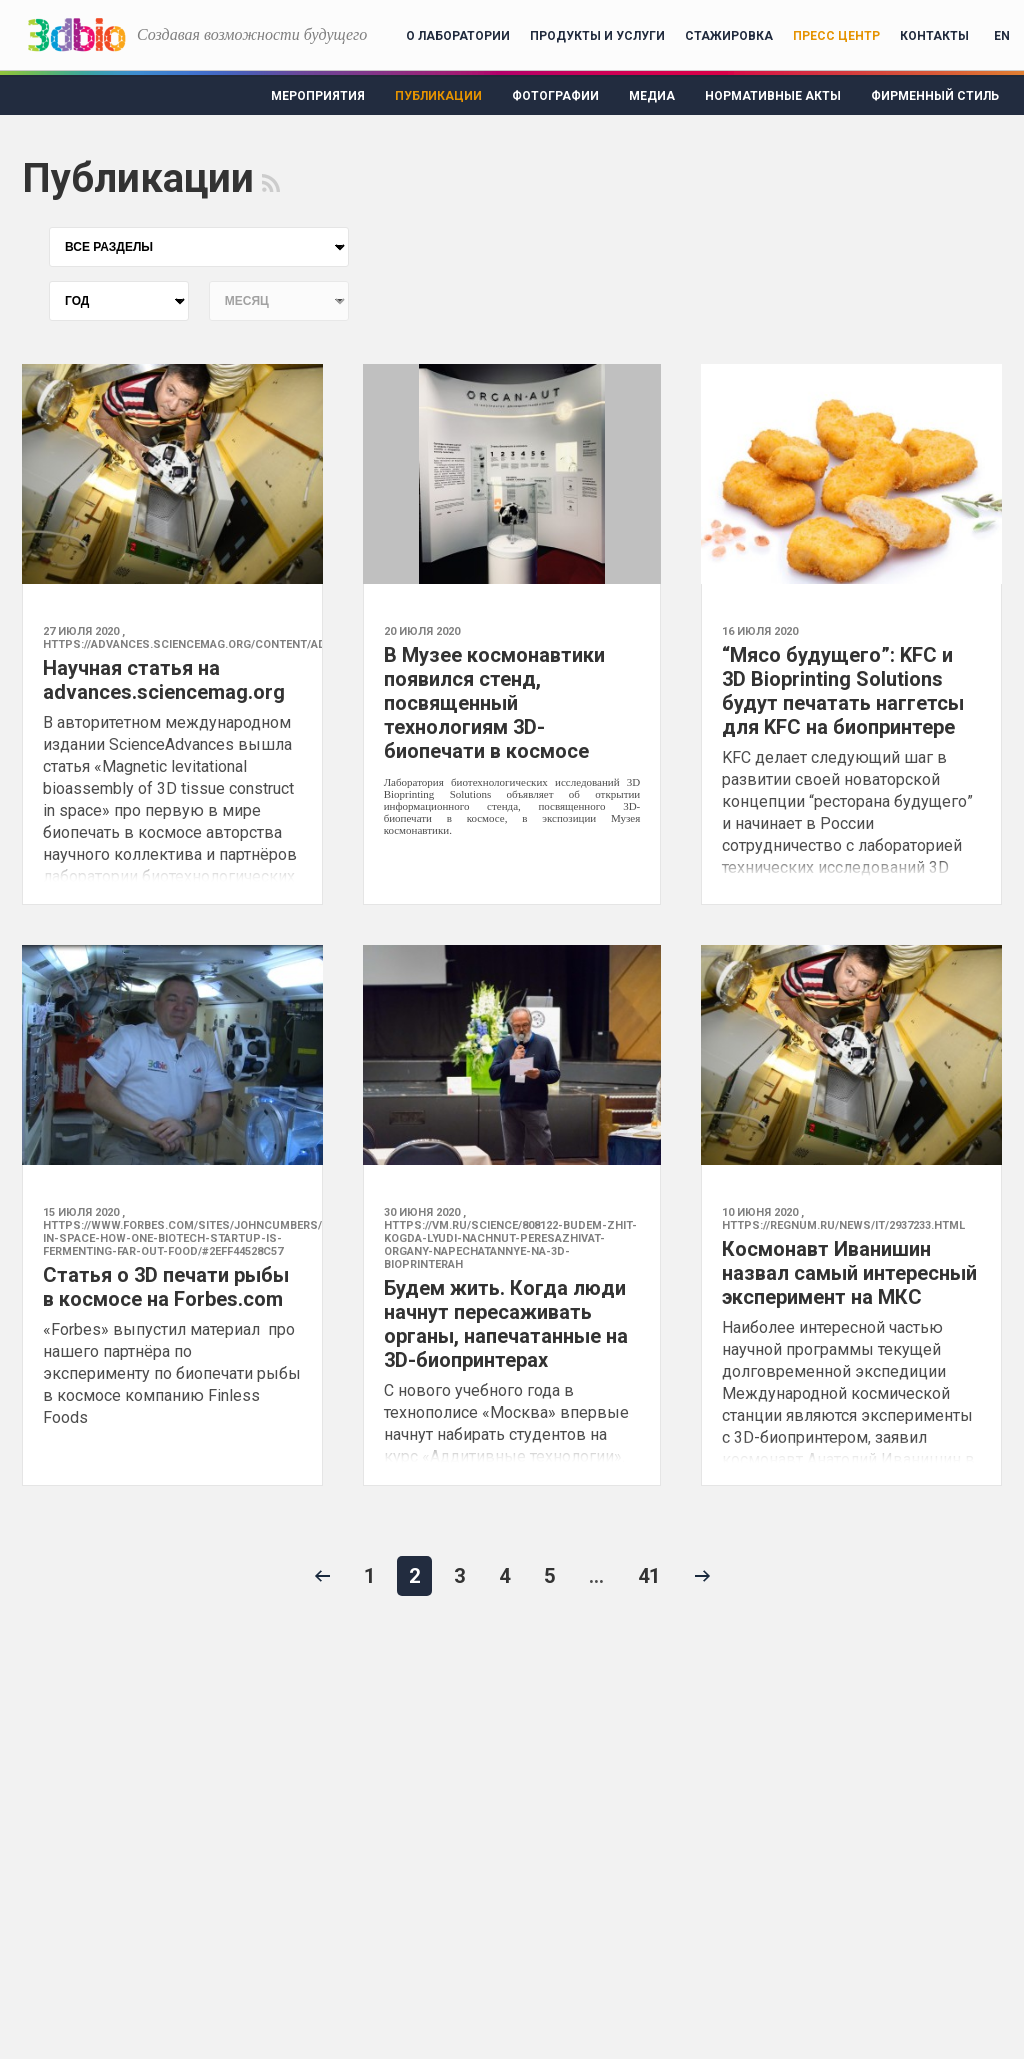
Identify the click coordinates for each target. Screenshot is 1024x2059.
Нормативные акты (773, 96)
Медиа (652, 96)
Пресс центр (836, 36)
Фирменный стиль (935, 96)
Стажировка (729, 36)
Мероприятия (318, 96)
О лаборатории (458, 36)
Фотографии (555, 96)
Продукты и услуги (597, 36)
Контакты (934, 36)
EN (1002, 36)
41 (649, 1576)
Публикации (438, 96)
